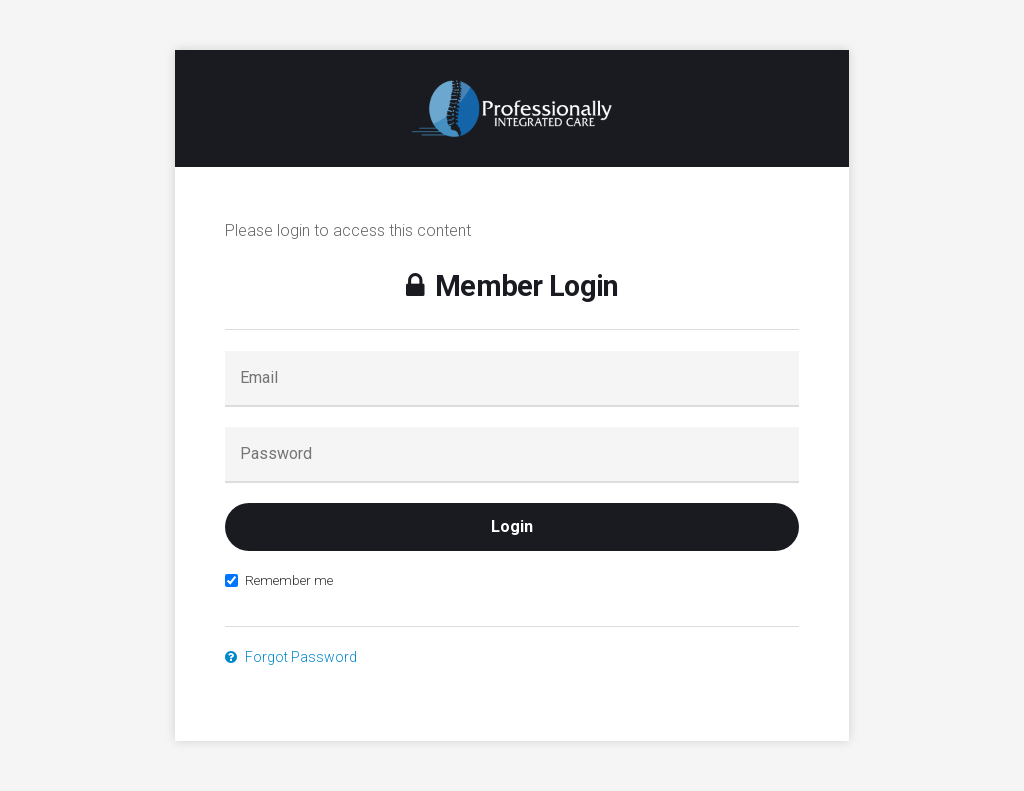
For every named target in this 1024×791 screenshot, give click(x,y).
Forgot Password (291, 657)
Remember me (279, 580)
